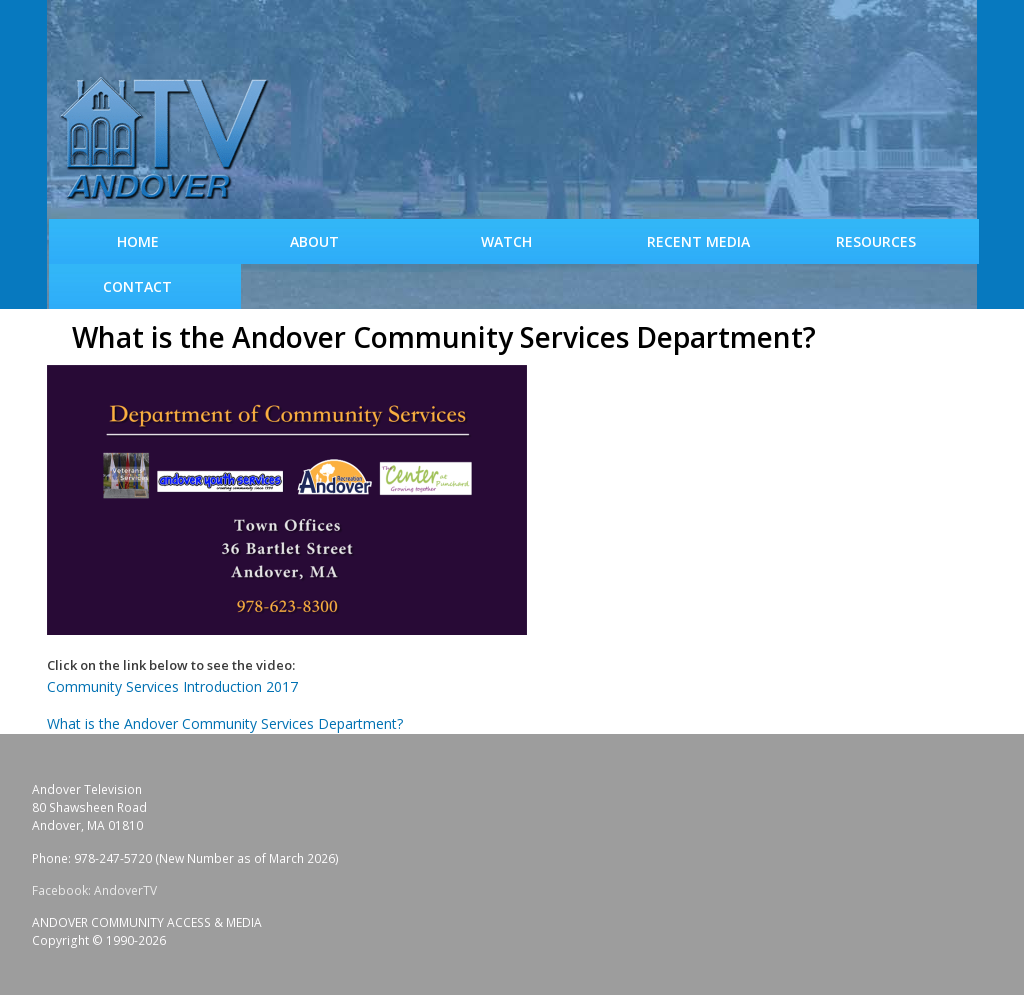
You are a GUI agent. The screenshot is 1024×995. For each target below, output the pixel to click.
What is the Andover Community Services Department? (225, 723)
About (314, 241)
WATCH (506, 241)
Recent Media (698, 241)
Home (138, 241)
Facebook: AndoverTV (94, 890)
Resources (876, 241)
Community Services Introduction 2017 (172, 686)
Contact (137, 286)
